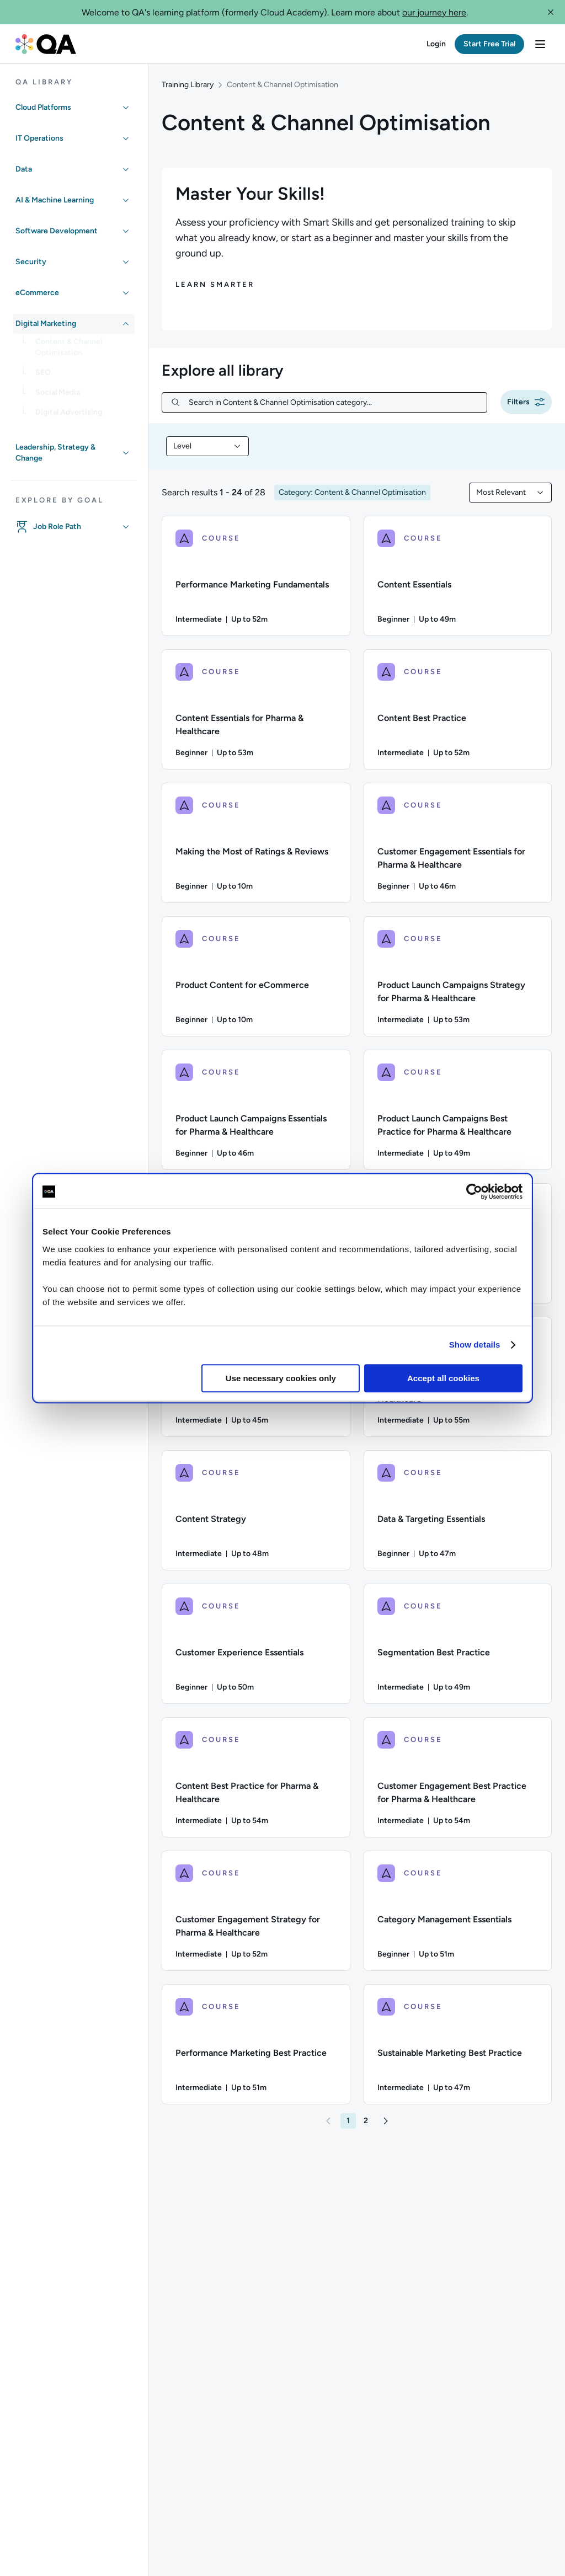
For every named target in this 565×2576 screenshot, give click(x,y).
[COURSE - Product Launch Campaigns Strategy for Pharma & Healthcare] (458, 976)
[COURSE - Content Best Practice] (458, 709)
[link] (83, 351)
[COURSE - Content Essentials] (458, 576)
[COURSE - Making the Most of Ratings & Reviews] (256, 843)
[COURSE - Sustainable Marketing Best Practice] (458, 2044)
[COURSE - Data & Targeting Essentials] (458, 1510)
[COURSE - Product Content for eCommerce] (256, 976)
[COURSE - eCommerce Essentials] (256, 1243)
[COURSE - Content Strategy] (256, 1510)
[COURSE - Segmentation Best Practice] (458, 1644)
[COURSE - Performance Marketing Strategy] (256, 1377)
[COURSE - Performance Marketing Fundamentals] (256, 576)
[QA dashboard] (46, 44)
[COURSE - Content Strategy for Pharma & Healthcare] (458, 1377)
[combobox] (207, 446)
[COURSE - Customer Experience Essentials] (256, 1644)
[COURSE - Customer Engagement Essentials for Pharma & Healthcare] (458, 843)
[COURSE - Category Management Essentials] (458, 1911)
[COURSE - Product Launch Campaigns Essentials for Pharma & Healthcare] (256, 1110)
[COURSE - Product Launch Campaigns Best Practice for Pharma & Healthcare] (458, 1110)
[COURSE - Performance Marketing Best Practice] (256, 2044)
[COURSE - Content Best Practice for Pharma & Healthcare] (256, 1777)
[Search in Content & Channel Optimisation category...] (333, 402)
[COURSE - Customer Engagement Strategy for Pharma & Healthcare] (256, 1911)
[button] (550, 12)
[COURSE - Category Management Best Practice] (458, 1243)
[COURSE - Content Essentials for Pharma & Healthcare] (256, 709)
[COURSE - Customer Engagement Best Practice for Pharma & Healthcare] (458, 1777)
